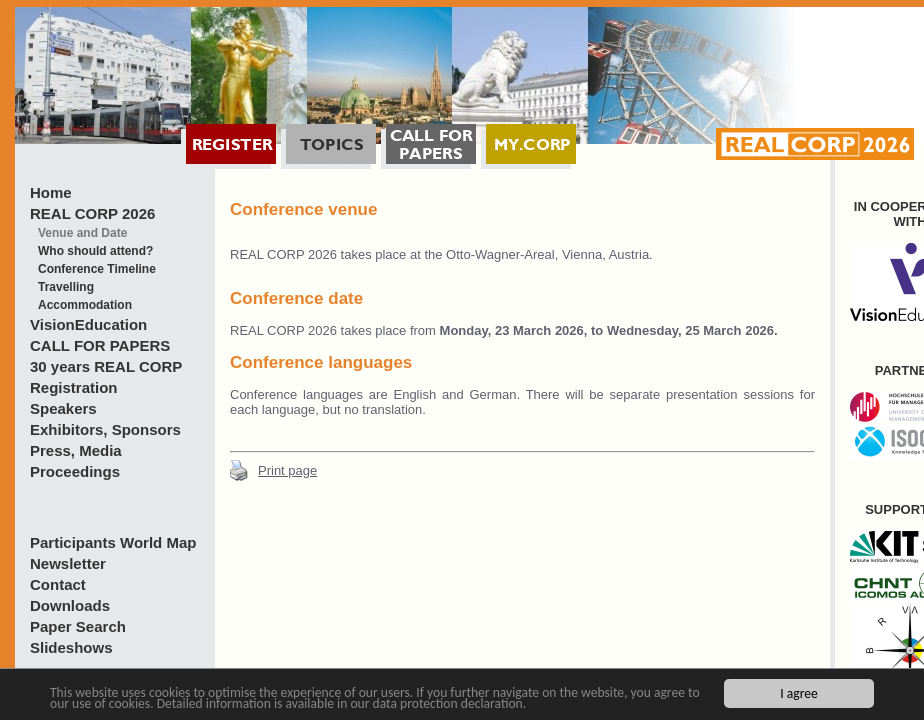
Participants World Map (113, 542)
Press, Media (76, 450)
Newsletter (68, 563)
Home (51, 192)
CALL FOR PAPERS (100, 345)
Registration (74, 387)
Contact (58, 584)
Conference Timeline (97, 269)
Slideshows (71, 647)
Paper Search (78, 626)
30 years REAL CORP (106, 366)
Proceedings (75, 471)
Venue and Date (82, 233)
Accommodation (85, 305)
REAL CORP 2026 (92, 213)
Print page (287, 470)
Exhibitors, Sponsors (105, 429)
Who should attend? (95, 251)
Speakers (63, 408)
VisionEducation (88, 324)
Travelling (66, 287)
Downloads (70, 605)
